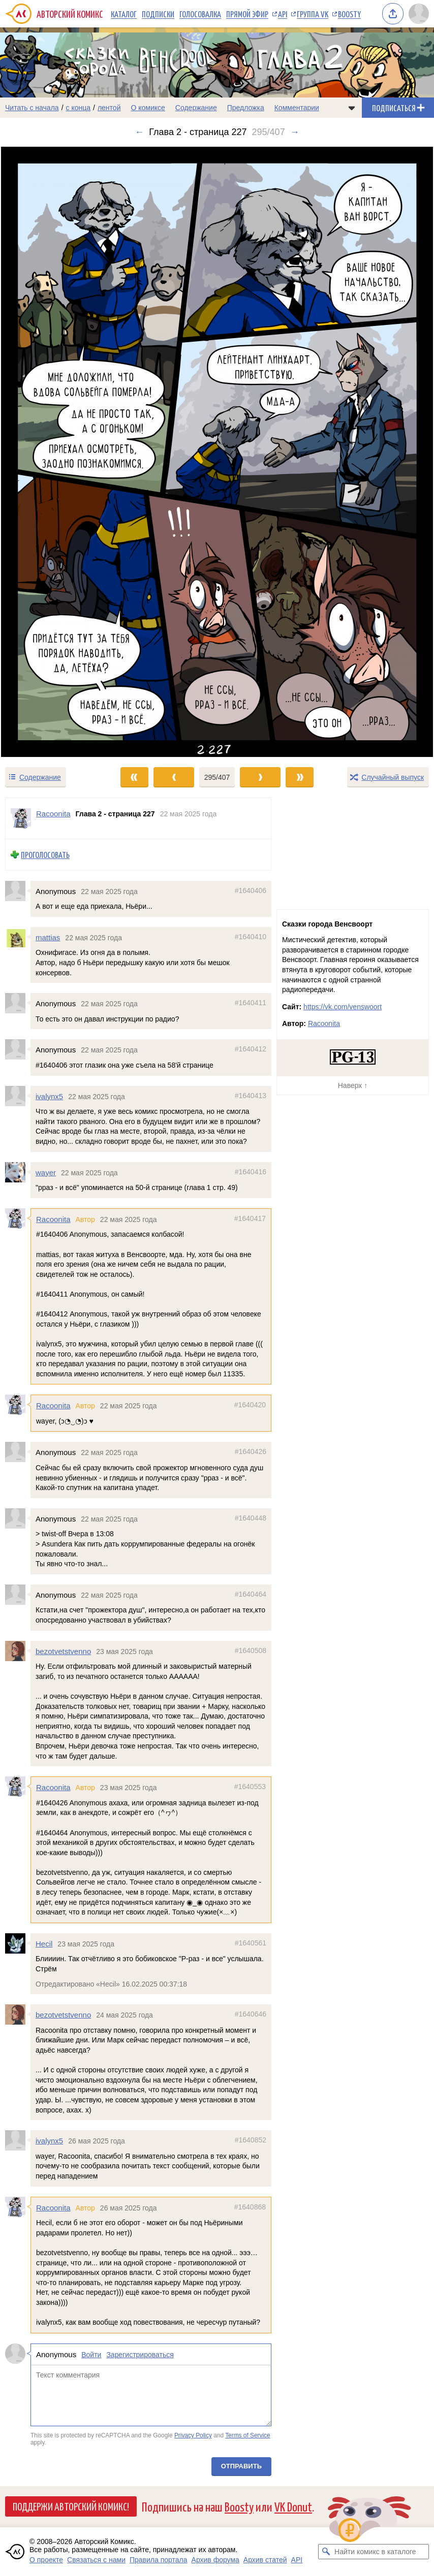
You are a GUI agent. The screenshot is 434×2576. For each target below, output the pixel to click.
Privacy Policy (193, 2435)
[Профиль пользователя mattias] (17, 937)
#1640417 (250, 1218)
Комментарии (296, 108)
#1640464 (250, 1594)
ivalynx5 (49, 1096)
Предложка (245, 108)
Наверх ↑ (352, 1085)
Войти (91, 2355)
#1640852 (250, 2140)
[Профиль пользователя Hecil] (17, 1943)
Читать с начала (32, 108)
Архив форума (215, 2560)
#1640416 (250, 1172)
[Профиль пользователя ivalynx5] (17, 1096)
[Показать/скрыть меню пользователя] (418, 13)
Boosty (349, 13)
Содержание (196, 108)
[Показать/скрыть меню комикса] (352, 107)
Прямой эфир (247, 13)
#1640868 (250, 2207)
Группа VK (312, 13)
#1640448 (250, 1518)
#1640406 (250, 890)
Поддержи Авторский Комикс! (71, 2506)
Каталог (124, 13)
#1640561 (250, 1943)
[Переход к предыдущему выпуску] (54, 452)
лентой (109, 108)
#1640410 (250, 937)
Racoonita (53, 1219)
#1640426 (250, 1452)
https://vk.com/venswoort (342, 1007)
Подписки (158, 13)
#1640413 (250, 1096)
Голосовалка (200, 13)
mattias (48, 937)
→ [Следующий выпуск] (294, 132)
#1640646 (250, 2014)
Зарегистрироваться (139, 2355)
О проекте (46, 2560)
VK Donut (293, 2506)
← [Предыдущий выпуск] (139, 132)
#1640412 (250, 1049)
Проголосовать (45, 854)
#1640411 (250, 1003)
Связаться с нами (96, 2560)
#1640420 (250, 1405)
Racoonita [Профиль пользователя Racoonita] (53, 813)
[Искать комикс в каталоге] (326, 2552)
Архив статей (265, 2560)
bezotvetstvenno (63, 1651)
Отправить (241, 2466)
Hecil (44, 1943)
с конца (78, 108)
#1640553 (250, 1786)
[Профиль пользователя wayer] (17, 1172)
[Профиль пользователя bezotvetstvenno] (17, 1651)
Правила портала (159, 2560)
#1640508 (250, 1650)
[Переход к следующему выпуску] (217, 452)
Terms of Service (247, 2435)
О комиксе (148, 108)
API (282, 13)
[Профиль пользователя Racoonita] (21, 818)
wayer (46, 1172)
